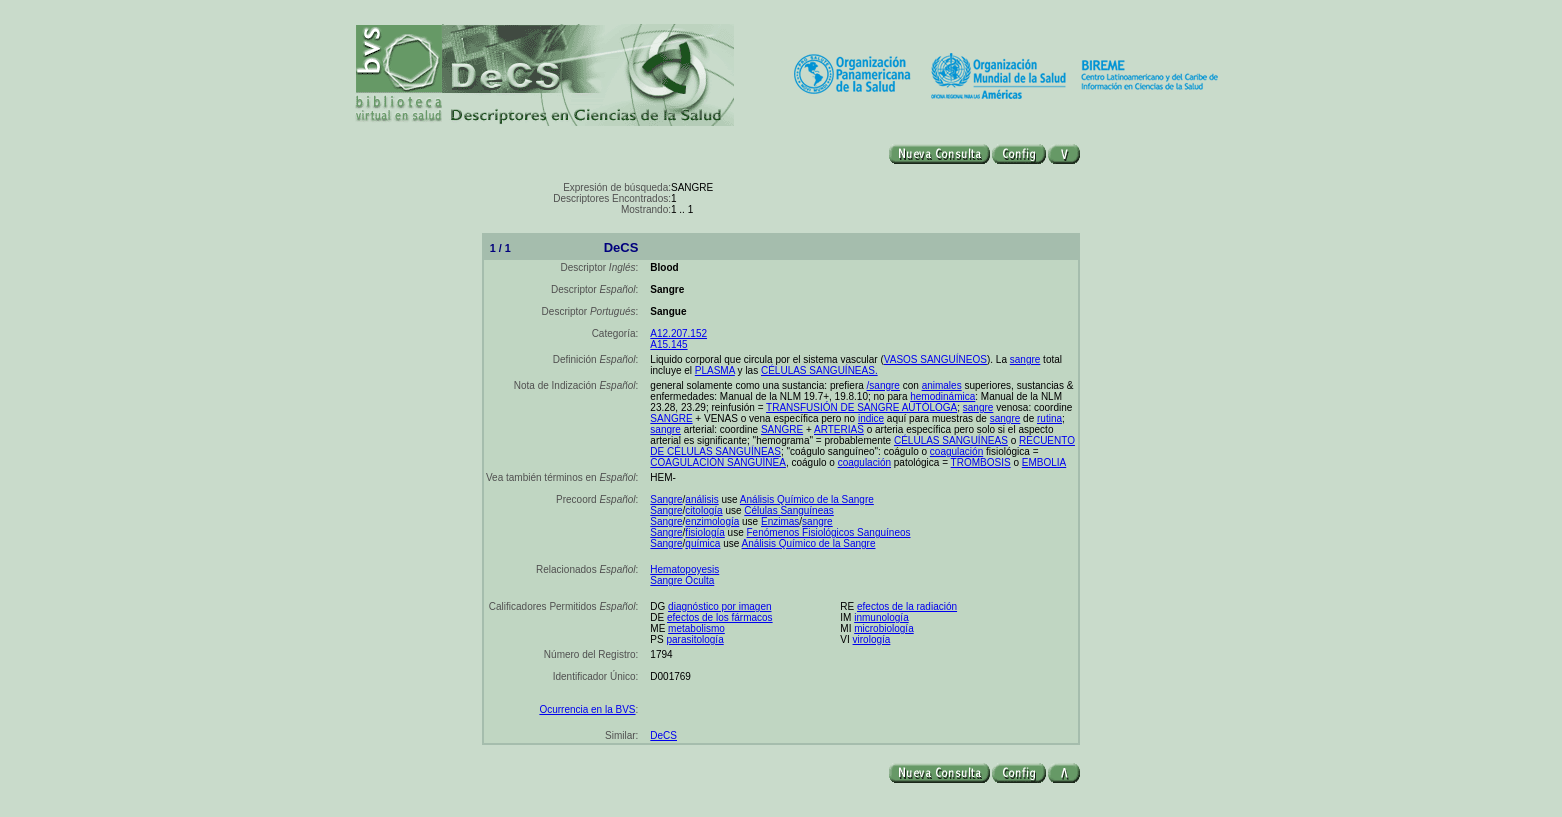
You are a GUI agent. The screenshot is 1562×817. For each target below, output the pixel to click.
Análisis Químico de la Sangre (807, 499)
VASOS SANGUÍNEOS (935, 359)
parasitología (694, 639)
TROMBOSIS (981, 462)
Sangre (666, 499)
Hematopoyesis (684, 569)
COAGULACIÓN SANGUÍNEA (718, 462)
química (702, 543)
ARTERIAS (839, 429)
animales (942, 385)
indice (871, 418)
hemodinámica (942, 396)
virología (872, 639)
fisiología (704, 532)
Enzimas (780, 521)
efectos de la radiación (907, 606)
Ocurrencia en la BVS (587, 709)
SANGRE (671, 418)
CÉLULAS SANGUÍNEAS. (819, 370)
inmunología (881, 617)
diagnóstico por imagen (719, 606)
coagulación (956, 451)
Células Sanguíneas (789, 510)
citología (703, 510)
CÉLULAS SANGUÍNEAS (951, 440)
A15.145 (668, 344)
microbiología (883, 628)
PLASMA (715, 370)
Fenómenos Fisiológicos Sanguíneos (829, 532)
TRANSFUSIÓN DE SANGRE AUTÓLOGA (861, 407)
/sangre (883, 385)
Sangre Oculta (682, 580)
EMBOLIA (1044, 462)
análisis (701, 499)
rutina (1049, 418)
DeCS (663, 735)
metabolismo (696, 628)
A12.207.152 (678, 333)
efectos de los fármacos (720, 617)
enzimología (712, 521)
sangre (1025, 359)
